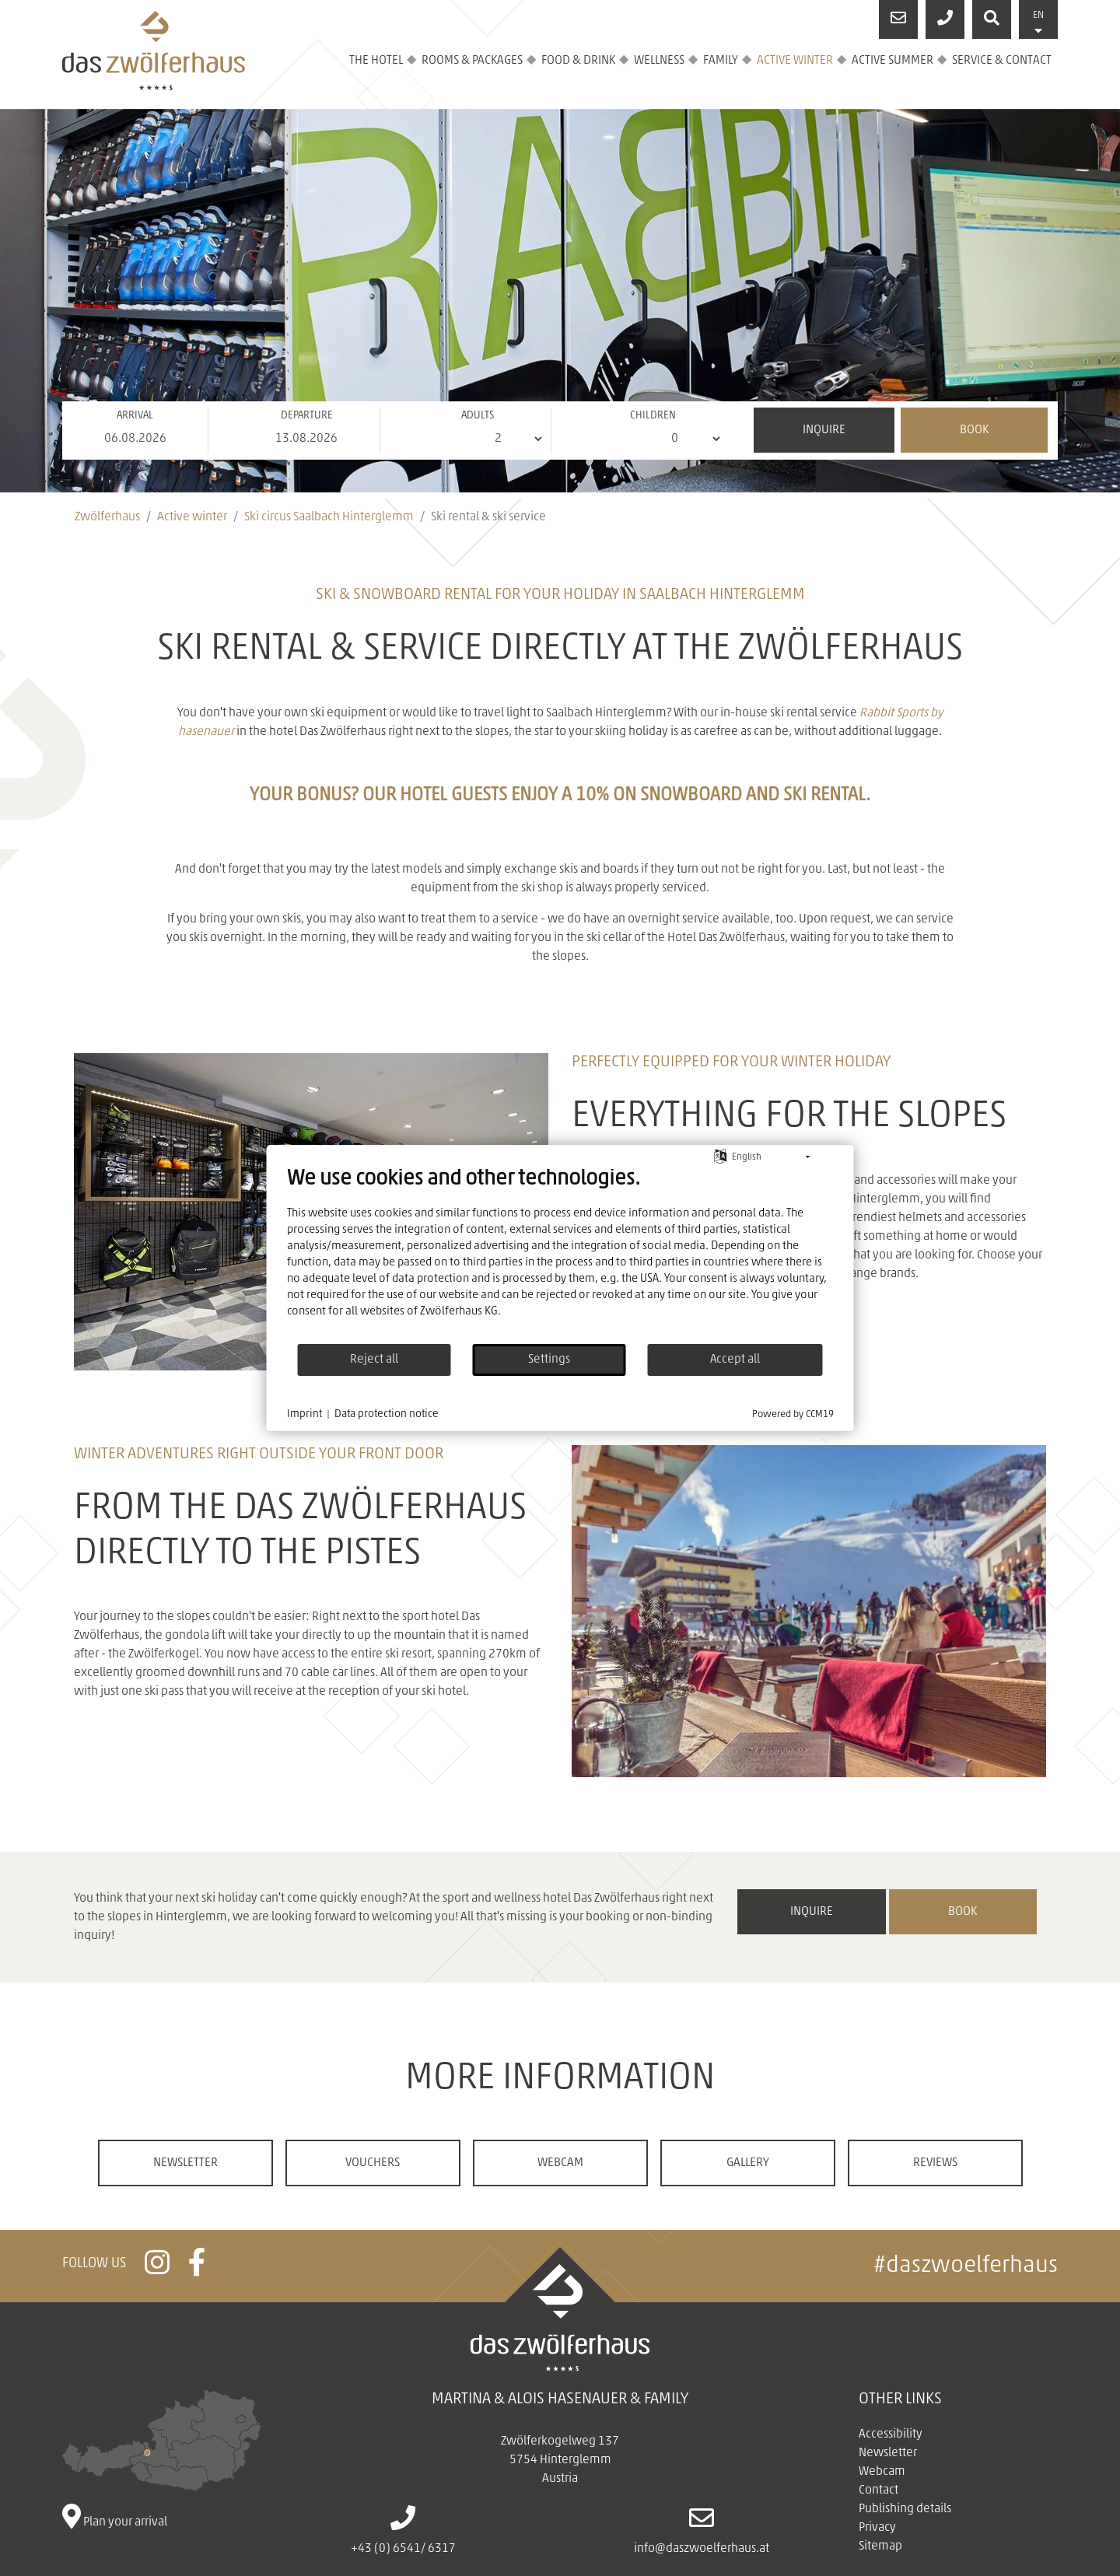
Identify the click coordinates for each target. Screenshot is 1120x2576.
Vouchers (372, 2163)
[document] (560, 1254)
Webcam (560, 2163)
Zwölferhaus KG (459, 1312)
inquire (811, 1912)
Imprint (304, 1414)
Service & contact (1002, 60)
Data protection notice (386, 1414)
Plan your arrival (161, 2459)
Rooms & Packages (472, 60)
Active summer (892, 60)
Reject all (374, 1359)
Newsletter (185, 2163)
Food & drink (578, 60)
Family (720, 60)
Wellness (659, 60)
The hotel (376, 60)
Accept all (735, 1359)
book (962, 1912)
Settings (549, 1359)
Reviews (935, 2163)
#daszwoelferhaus (965, 2266)
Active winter (795, 60)
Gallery (747, 2163)
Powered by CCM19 (793, 1414)
